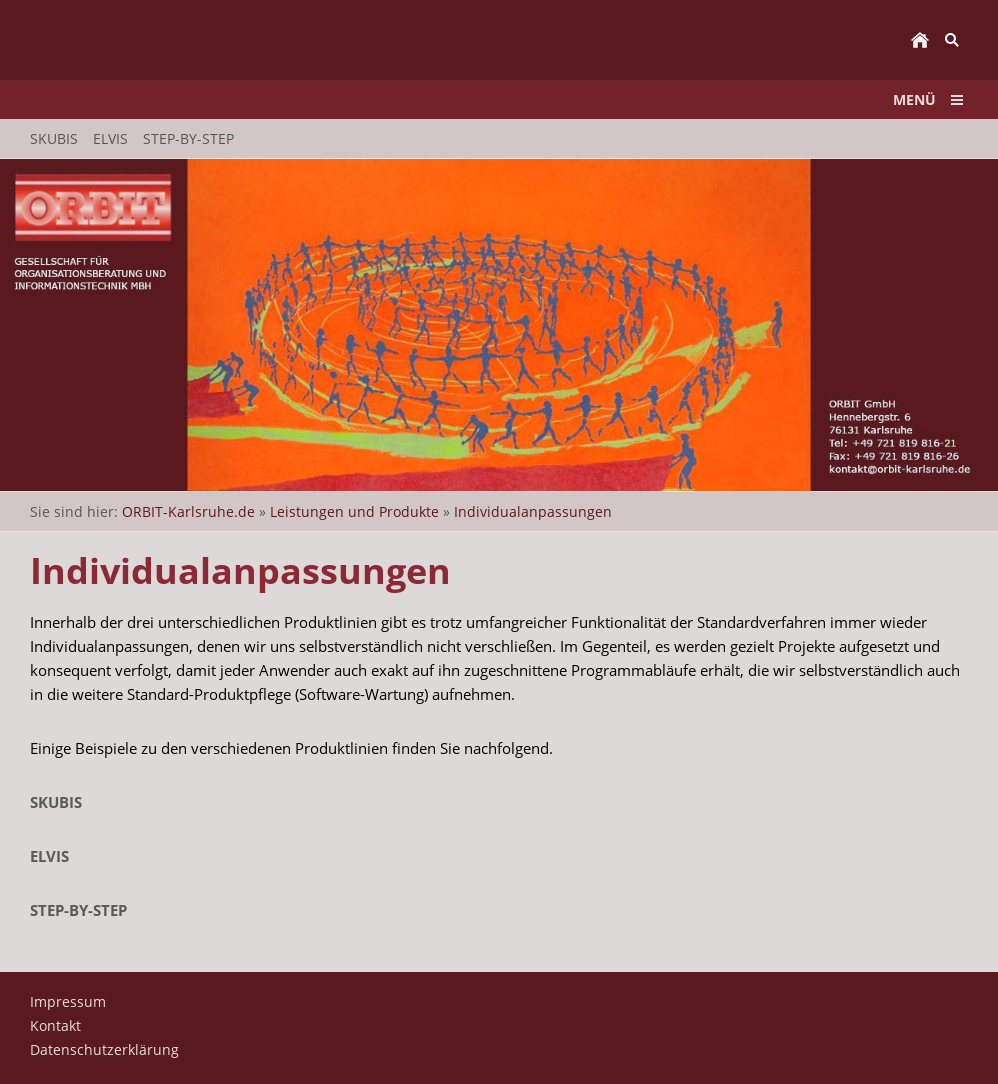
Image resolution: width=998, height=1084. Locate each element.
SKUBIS (56, 802)
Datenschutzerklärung (104, 1049)
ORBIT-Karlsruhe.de (188, 511)
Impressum (68, 1001)
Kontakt (55, 1025)
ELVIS (49, 856)
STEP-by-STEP (78, 910)
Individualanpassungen (533, 511)
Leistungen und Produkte (354, 511)
